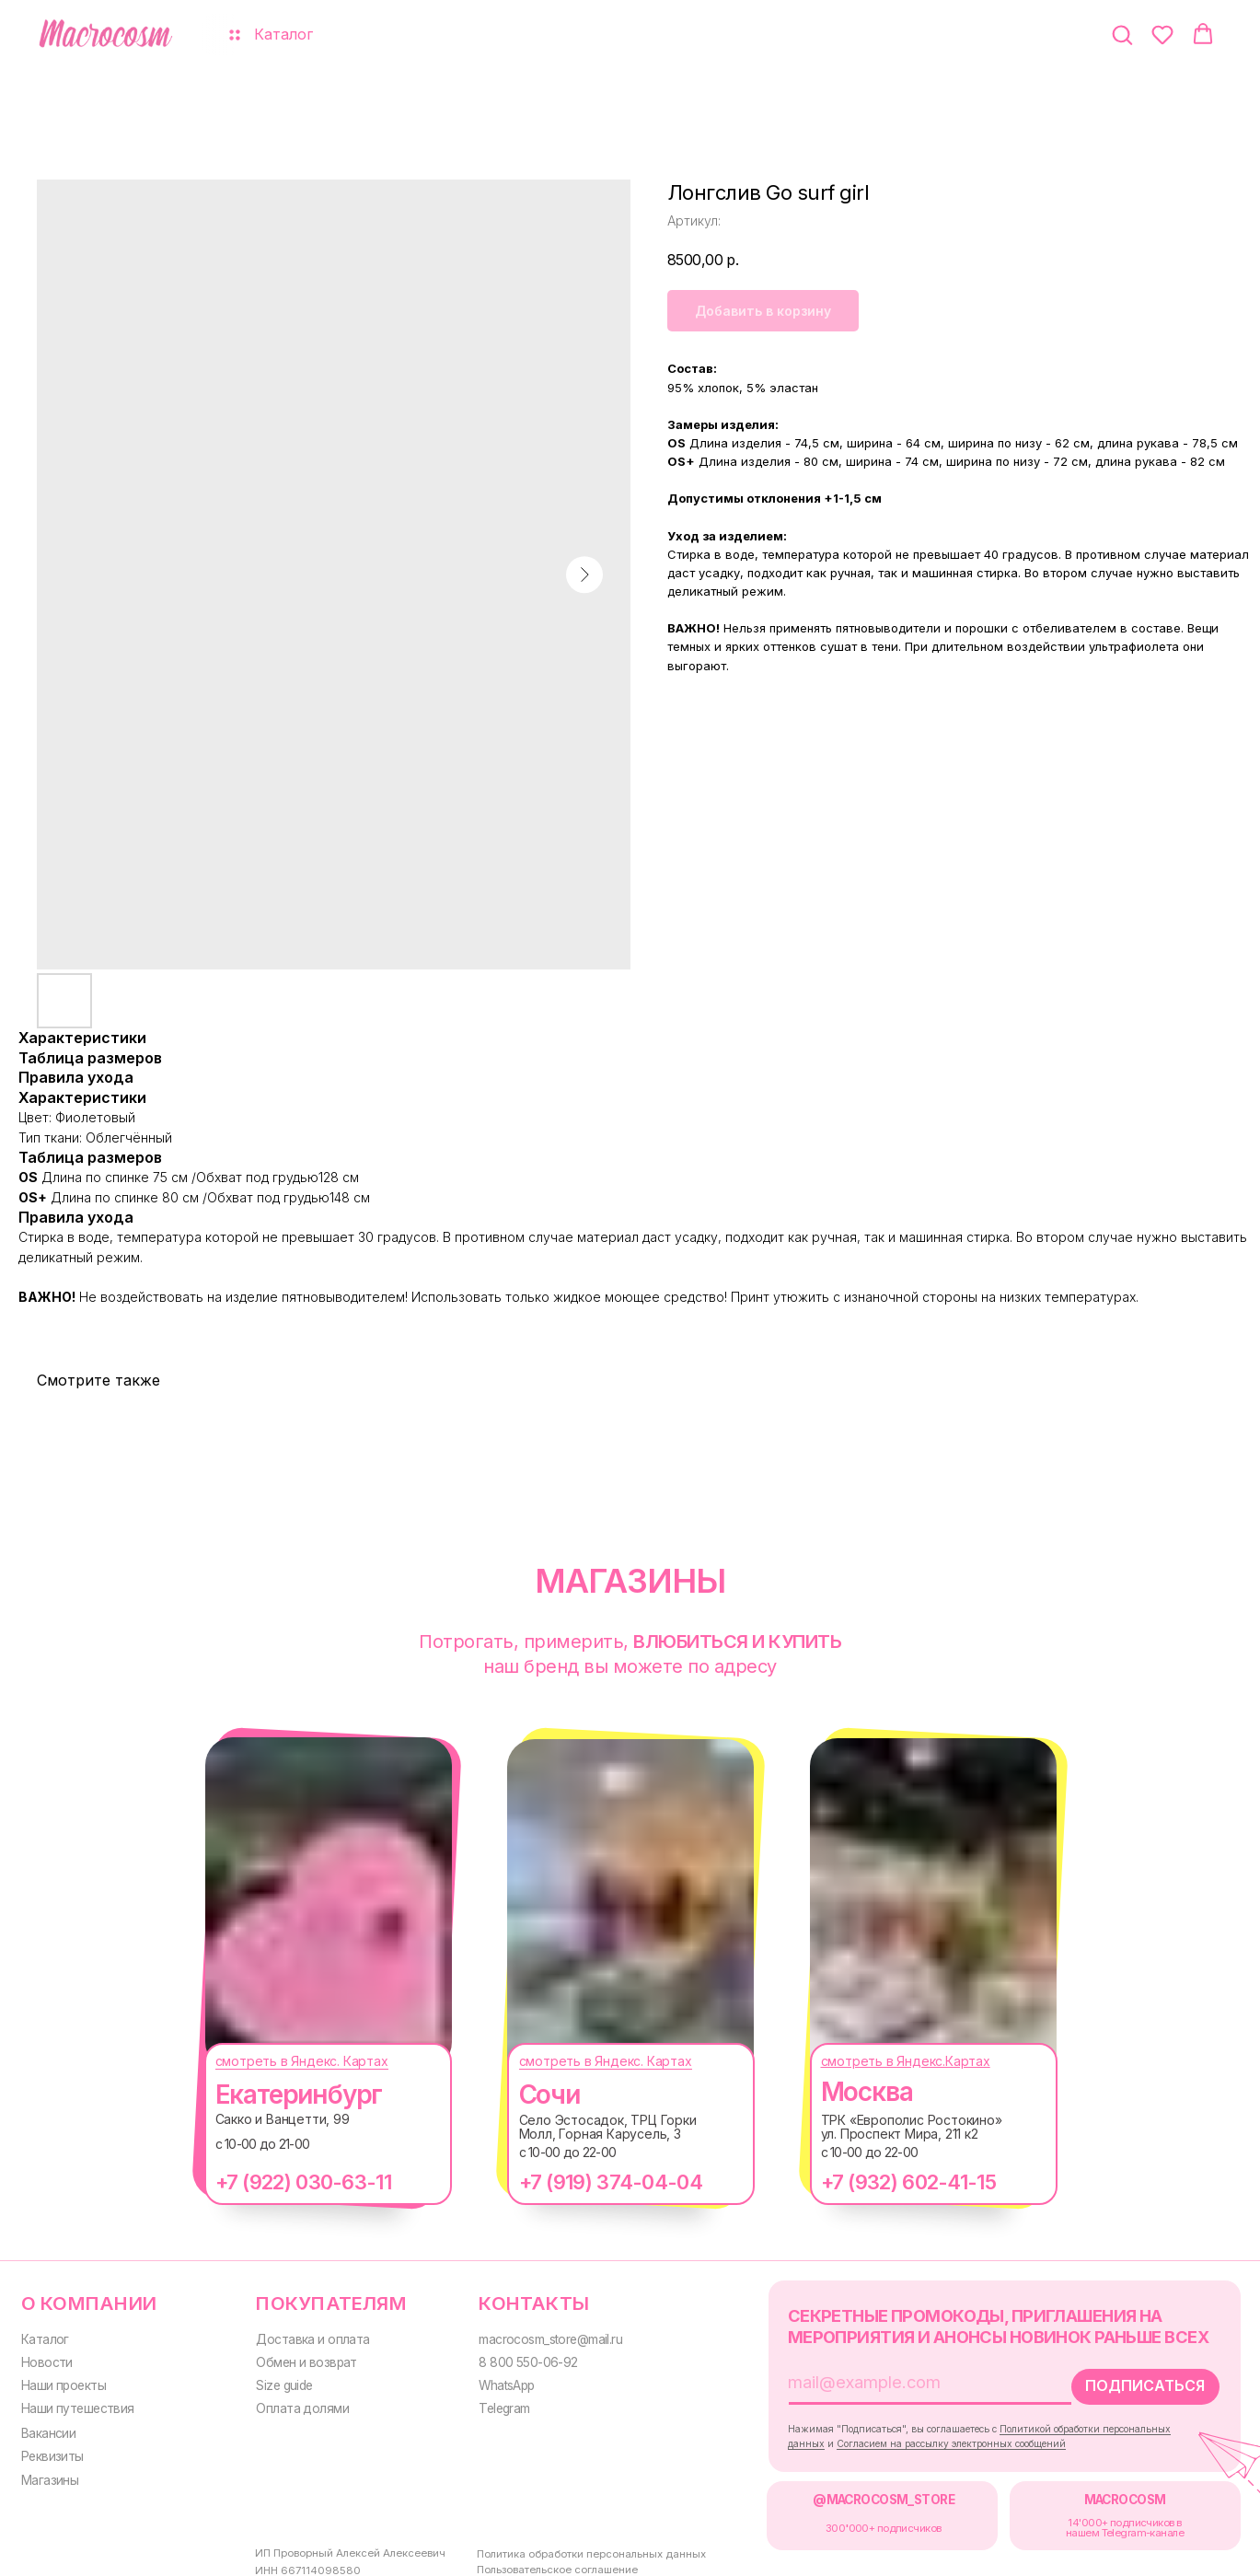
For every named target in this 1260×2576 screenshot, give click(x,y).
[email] (886, 2378)
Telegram (490, 2404)
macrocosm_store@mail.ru (535, 2337)
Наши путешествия (75, 2404)
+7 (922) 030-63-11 (285, 2182)
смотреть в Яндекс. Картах (283, 2061)
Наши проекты (61, 2381)
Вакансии (47, 2427)
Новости (44, 2359)
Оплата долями (293, 2404)
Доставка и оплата (303, 2337)
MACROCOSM (1091, 2493)
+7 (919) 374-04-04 (592, 2182)
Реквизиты (50, 2450)
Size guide (277, 2381)
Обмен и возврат (297, 2359)
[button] (1122, 34)
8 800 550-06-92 (513, 2359)
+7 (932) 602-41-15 (890, 2182)
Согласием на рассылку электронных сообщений (919, 2437)
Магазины (48, 2473)
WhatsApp (493, 2381)
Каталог (43, 2337)
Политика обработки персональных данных (556, 2550)
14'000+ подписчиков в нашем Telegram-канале (1091, 2519)
